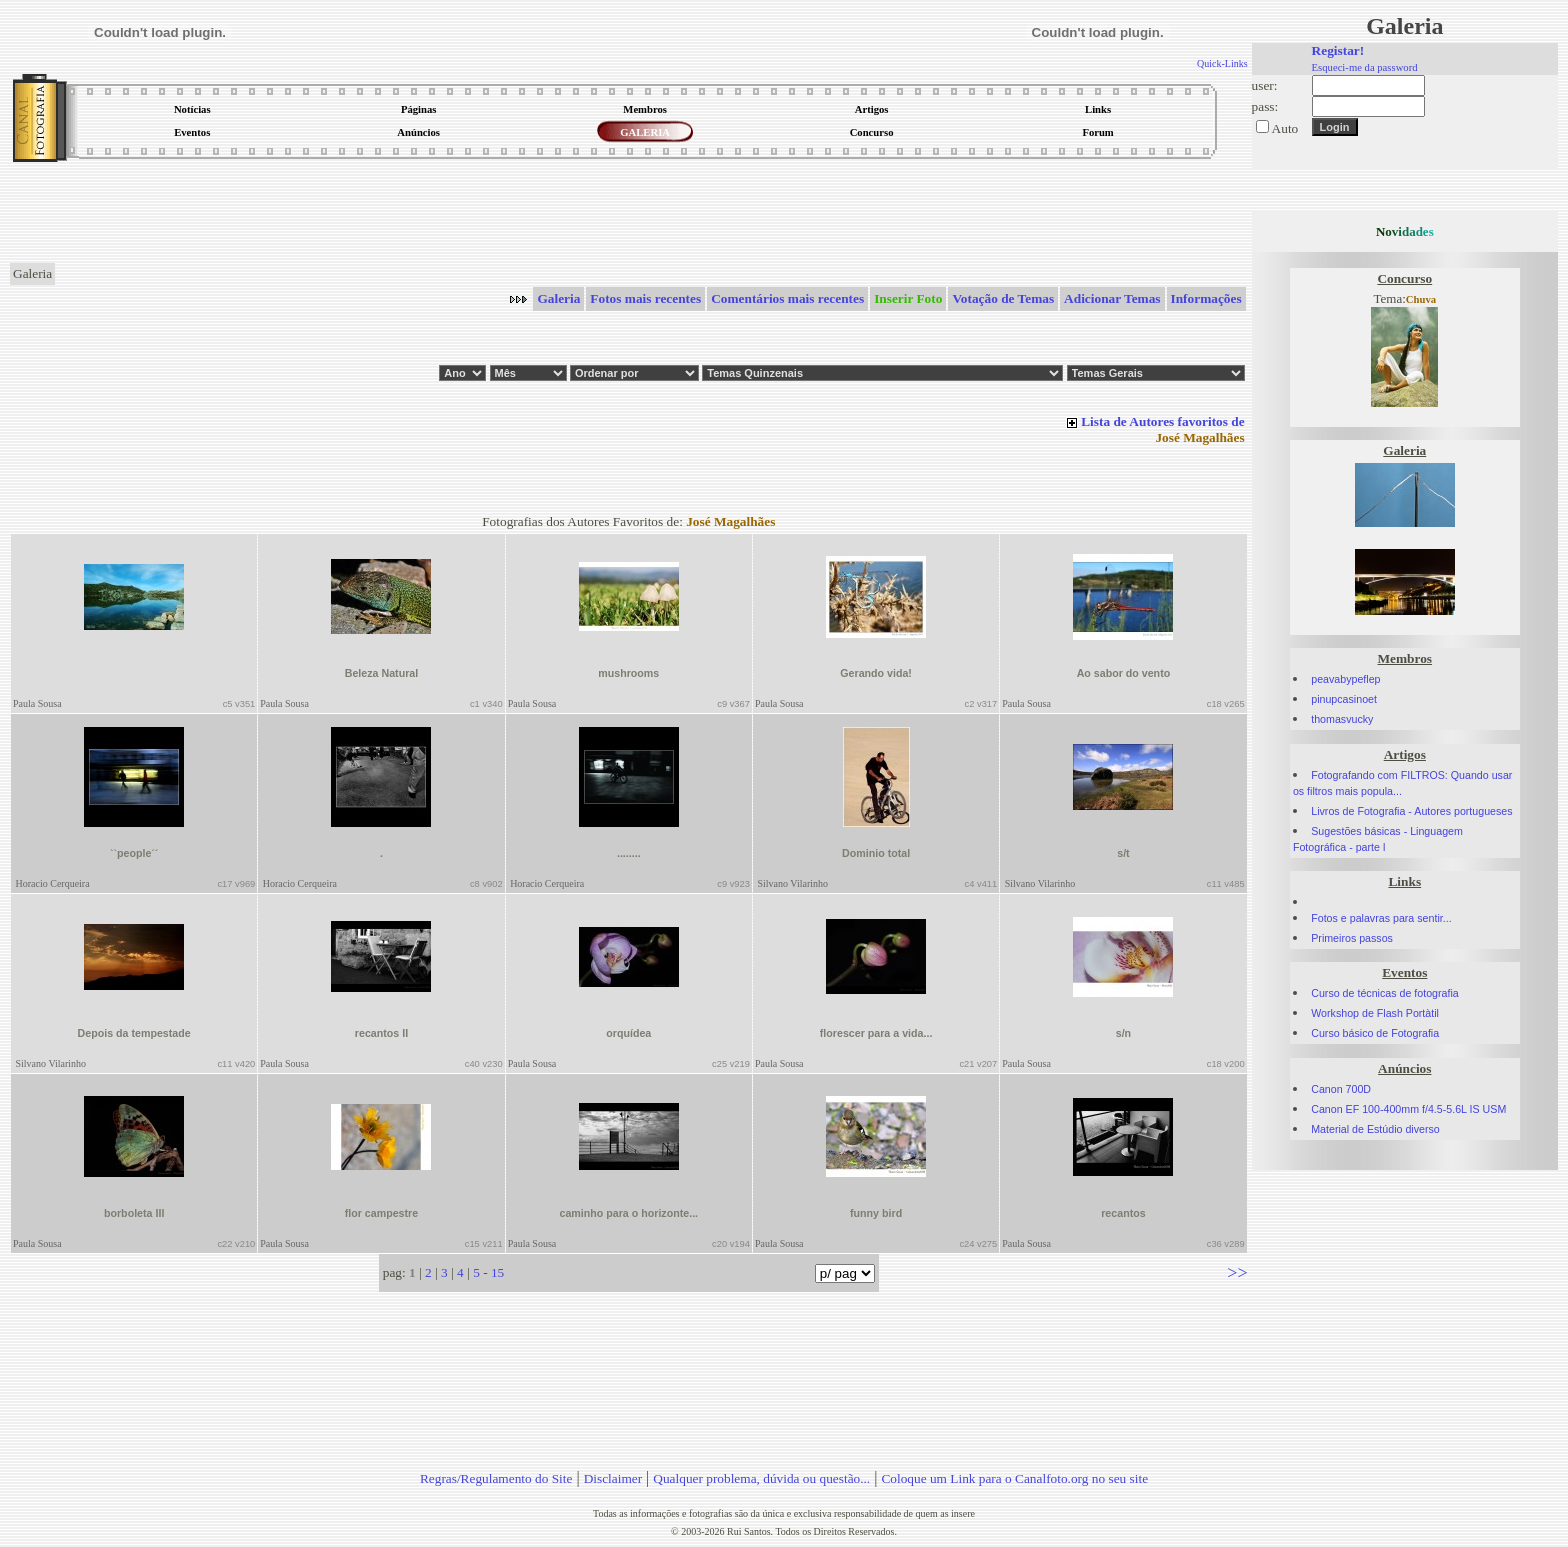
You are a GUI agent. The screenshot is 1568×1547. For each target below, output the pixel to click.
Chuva (1421, 299)
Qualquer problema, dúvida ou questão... (761, 1478)
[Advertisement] (629, 214)
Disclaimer (613, 1478)
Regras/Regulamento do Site (496, 1478)
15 (497, 1272)
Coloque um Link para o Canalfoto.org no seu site (1014, 1478)
